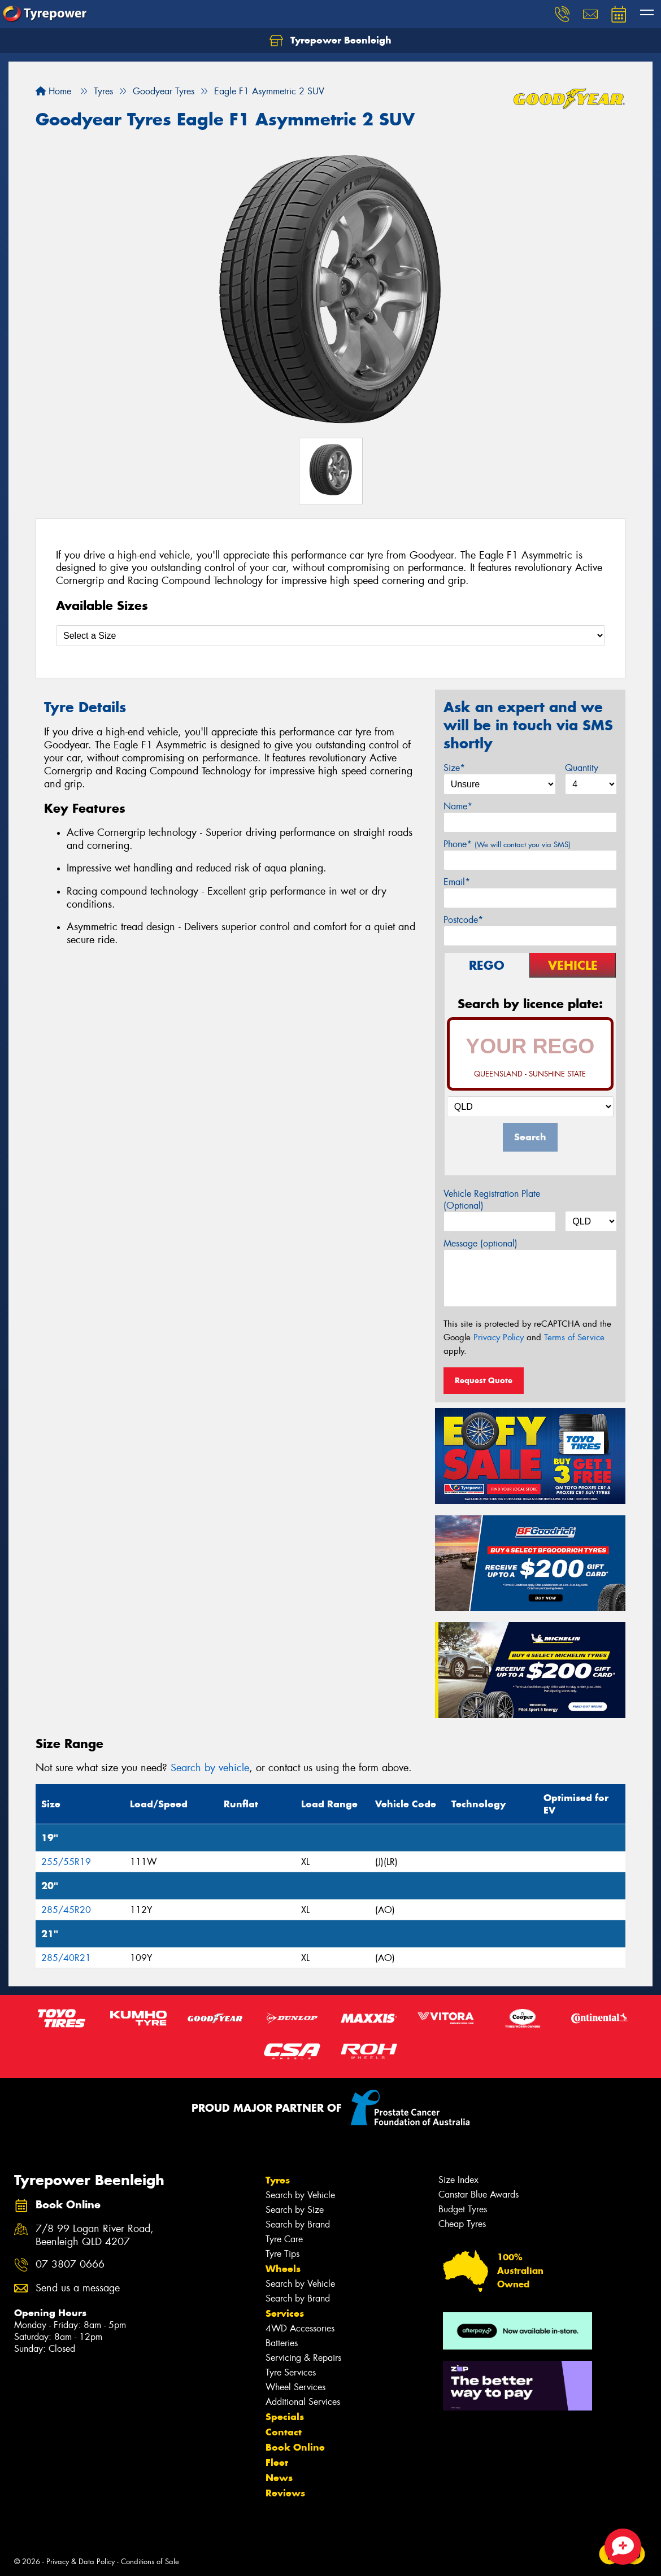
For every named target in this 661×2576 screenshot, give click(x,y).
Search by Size (295, 2210)
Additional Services (303, 2402)
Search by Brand (298, 2224)
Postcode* (463, 920)
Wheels (283, 2269)
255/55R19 (66, 1862)
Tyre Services (291, 2372)
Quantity (581, 768)
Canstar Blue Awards (478, 2194)
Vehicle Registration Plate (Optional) (491, 1199)
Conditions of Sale (150, 2561)
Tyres (278, 2180)
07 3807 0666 (70, 2264)
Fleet (277, 2462)
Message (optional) (480, 1243)
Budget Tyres (462, 2209)
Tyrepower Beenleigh (330, 40)
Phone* (507, 844)
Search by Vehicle (300, 2195)
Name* (457, 806)
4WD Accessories (300, 2328)
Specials (285, 2417)
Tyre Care (284, 2239)
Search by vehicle (210, 1768)
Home (53, 91)
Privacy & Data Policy (80, 2561)
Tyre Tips (282, 2254)
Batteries (282, 2343)
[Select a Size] (330, 635)
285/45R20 (66, 1910)
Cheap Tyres (462, 2224)
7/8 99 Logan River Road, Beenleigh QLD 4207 (95, 2235)
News (279, 2478)
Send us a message (78, 2288)
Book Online (295, 2447)
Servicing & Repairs (303, 2358)
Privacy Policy (498, 1337)
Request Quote (483, 1380)
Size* (454, 768)
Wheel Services (295, 2387)
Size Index (458, 2180)
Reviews (285, 2493)
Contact (284, 2432)
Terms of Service (574, 1337)
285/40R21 (66, 1958)
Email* (456, 882)
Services (285, 2313)
